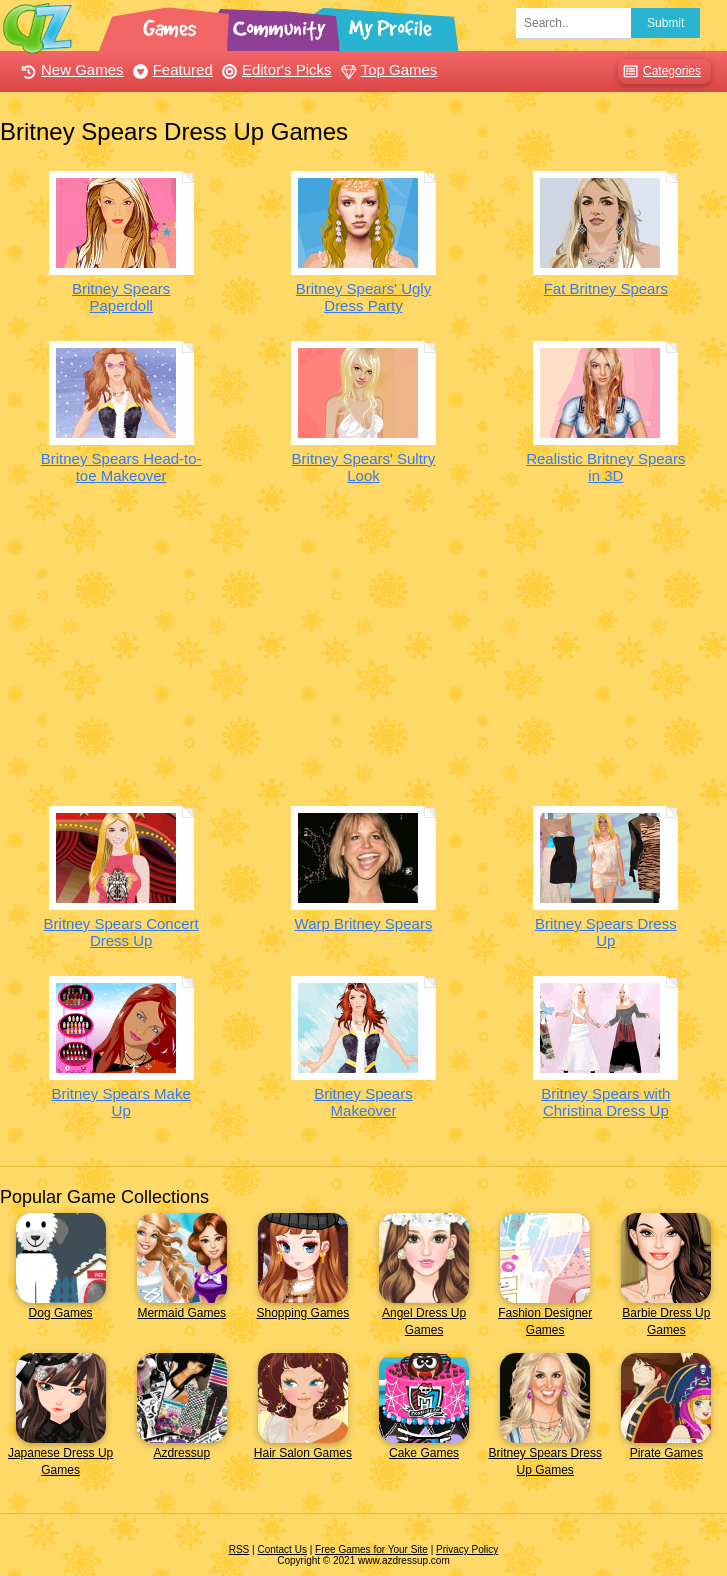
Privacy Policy (467, 1549)
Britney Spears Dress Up (606, 932)
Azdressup (181, 1453)
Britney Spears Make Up (121, 1102)
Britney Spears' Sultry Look (364, 467)
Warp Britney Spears (364, 923)
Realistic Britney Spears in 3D (605, 467)
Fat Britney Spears (606, 288)
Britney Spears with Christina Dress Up (605, 1102)
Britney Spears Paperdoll (121, 297)
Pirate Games (666, 1453)
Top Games (387, 69)
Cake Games (424, 1453)
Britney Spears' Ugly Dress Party (363, 297)
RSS (239, 1549)
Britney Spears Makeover (363, 1102)
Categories (659, 71)
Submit (665, 23)
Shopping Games (303, 1313)
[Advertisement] (363, 651)
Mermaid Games (181, 1313)
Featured (170, 69)
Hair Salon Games (303, 1453)
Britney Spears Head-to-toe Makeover (121, 467)
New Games (70, 69)
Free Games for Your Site (371, 1549)
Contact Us (281, 1549)
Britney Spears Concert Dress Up (121, 932)
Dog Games (61, 1313)
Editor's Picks (274, 69)
